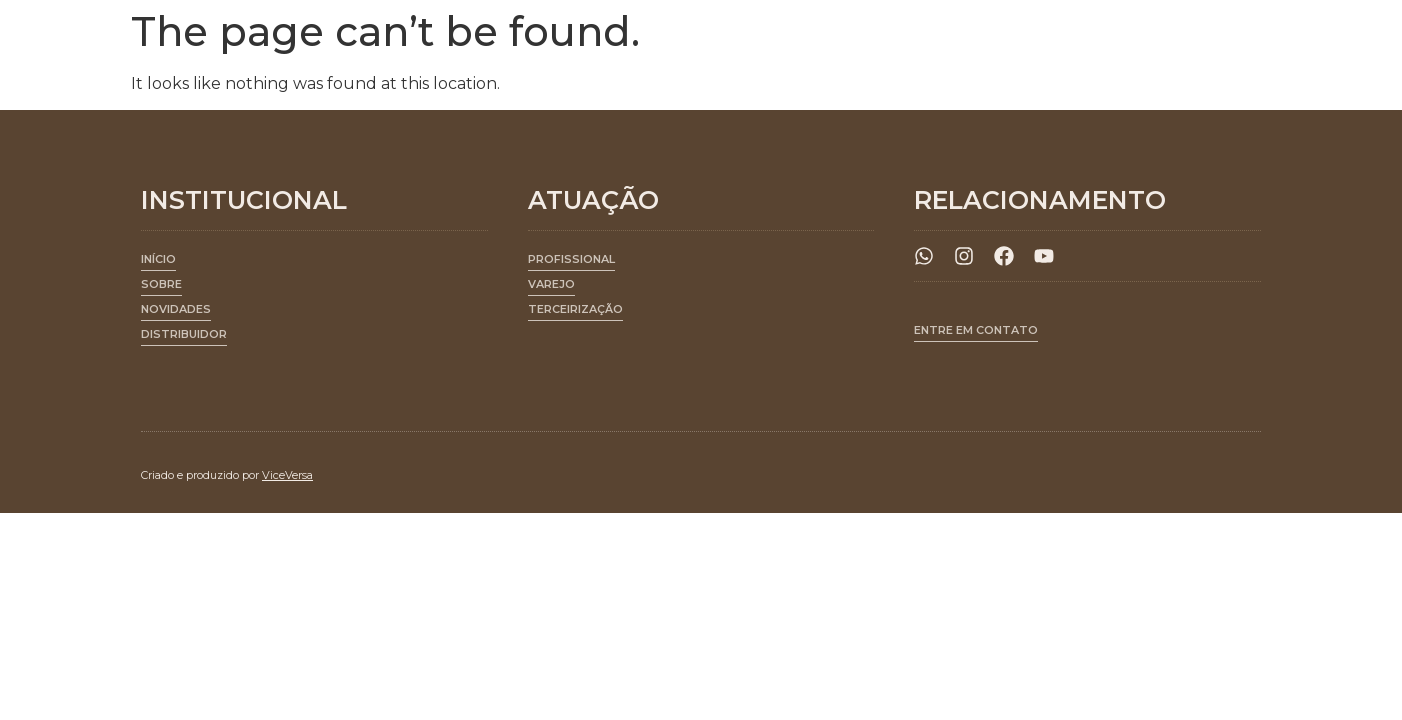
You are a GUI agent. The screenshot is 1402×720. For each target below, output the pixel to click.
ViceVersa (287, 475)
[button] (571, 262)
